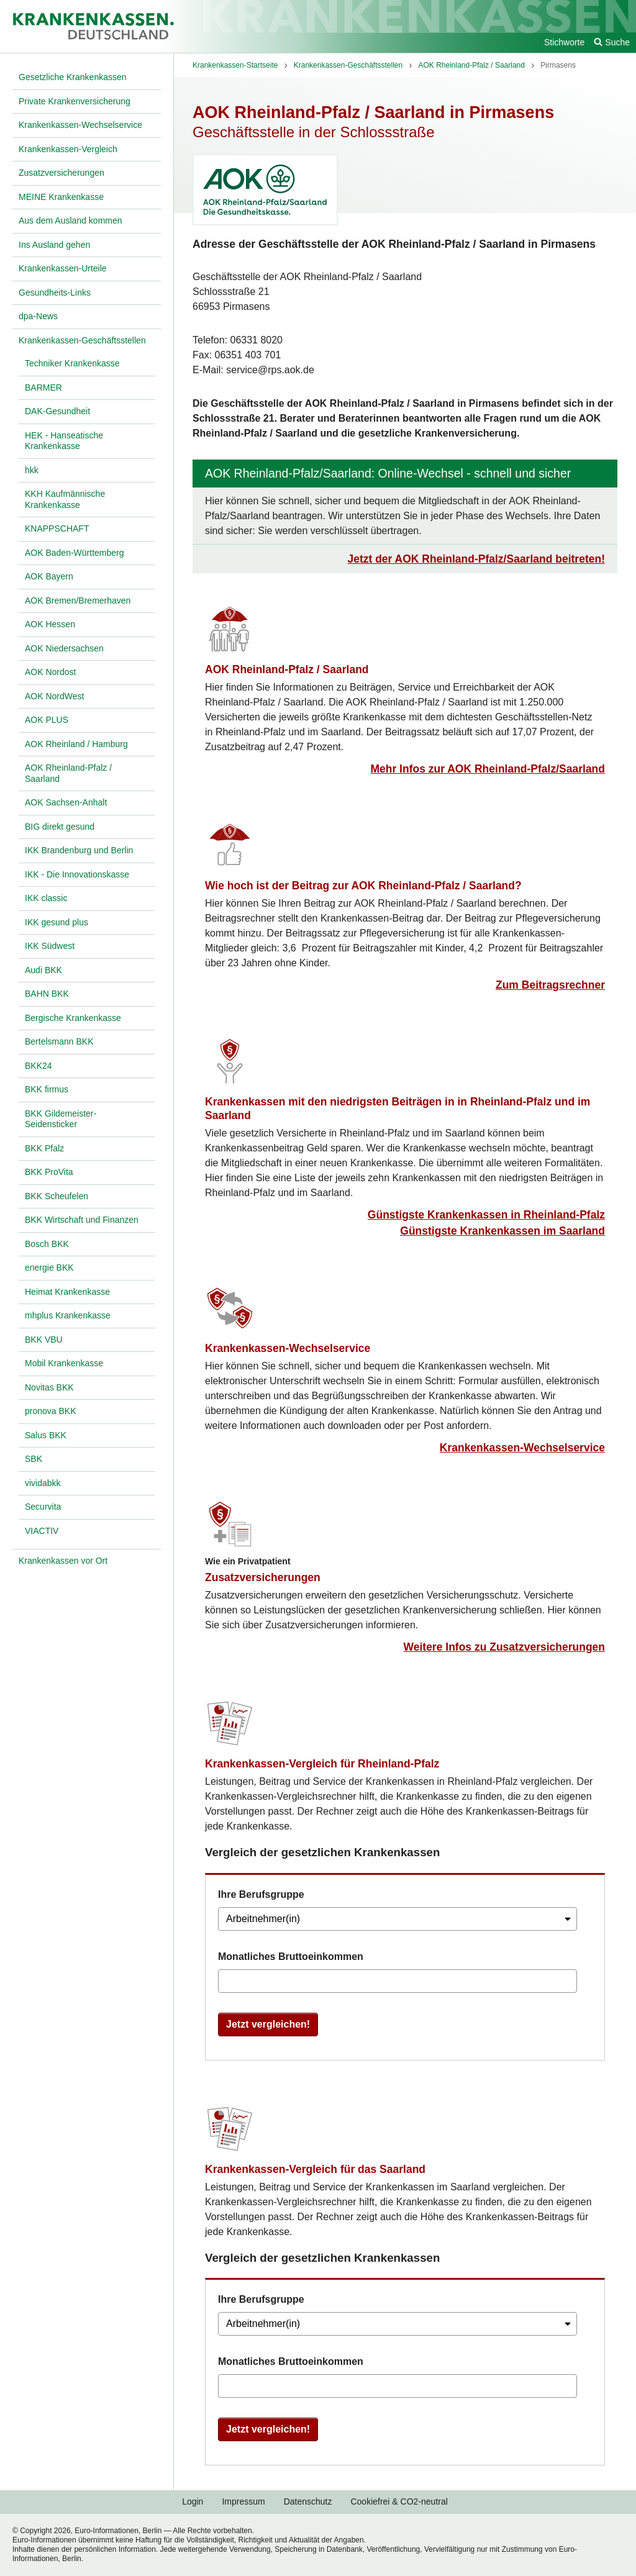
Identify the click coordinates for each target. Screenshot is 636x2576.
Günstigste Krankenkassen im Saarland (502, 1231)
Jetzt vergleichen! (268, 2024)
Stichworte (564, 42)
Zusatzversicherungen (262, 1577)
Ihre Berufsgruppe (261, 1894)
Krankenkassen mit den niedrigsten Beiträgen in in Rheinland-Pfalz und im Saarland (397, 1108)
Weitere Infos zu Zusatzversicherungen (504, 1647)
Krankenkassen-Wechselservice (287, 1348)
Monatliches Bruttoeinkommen (290, 1956)
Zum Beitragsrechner (550, 985)
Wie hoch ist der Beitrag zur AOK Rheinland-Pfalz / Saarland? (363, 885)
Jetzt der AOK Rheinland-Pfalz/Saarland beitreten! (476, 559)
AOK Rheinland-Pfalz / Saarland (287, 669)
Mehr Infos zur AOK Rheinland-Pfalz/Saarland (487, 769)
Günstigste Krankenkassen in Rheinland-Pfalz (486, 1215)
